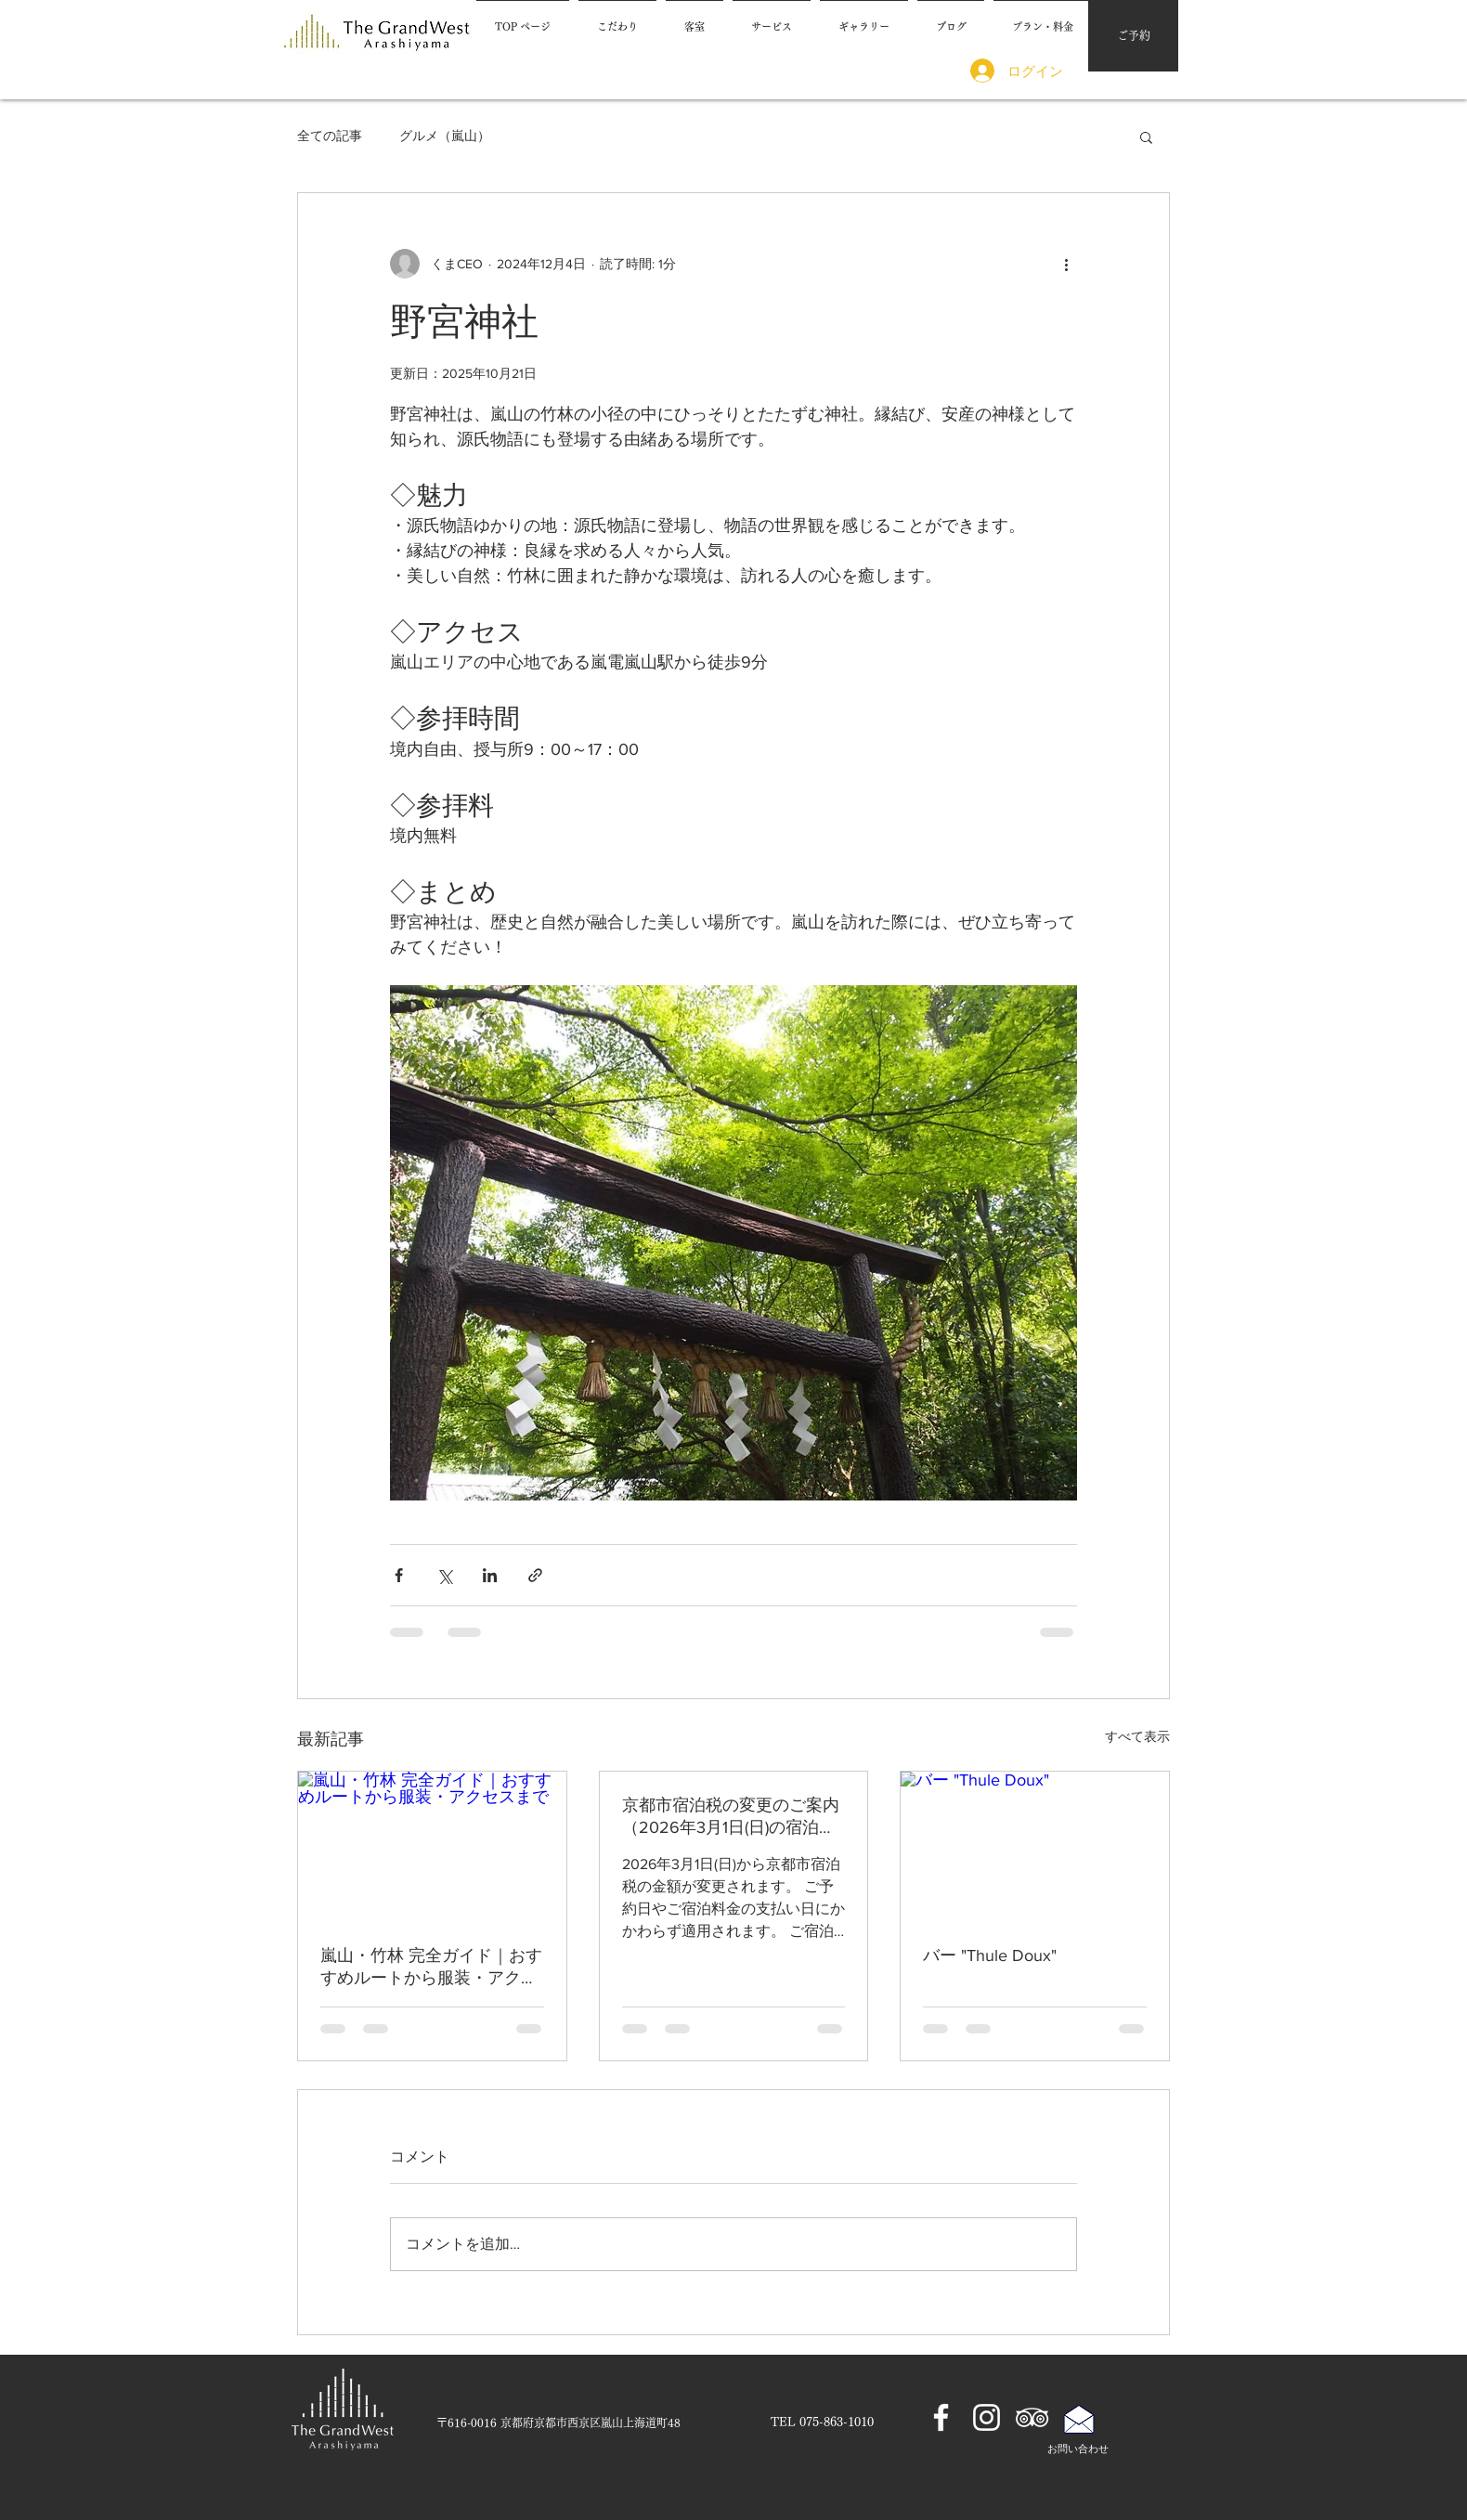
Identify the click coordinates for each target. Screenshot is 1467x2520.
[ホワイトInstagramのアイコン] (986, 2417)
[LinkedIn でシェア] (490, 1575)
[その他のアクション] (1066, 264)
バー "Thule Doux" (990, 1955)
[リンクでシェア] (535, 1575)
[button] (1146, 136)
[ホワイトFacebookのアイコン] (941, 2417)
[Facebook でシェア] (399, 1575)
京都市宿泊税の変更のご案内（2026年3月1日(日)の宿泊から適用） (730, 1817)
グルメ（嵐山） (444, 135)
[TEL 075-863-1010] (821, 2422)
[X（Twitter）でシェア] (444, 1575)
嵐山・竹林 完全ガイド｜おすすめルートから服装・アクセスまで (431, 1967)
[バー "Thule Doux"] (1035, 1847)
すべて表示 (1137, 1736)
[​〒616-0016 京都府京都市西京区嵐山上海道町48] (558, 2422)
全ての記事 (329, 135)
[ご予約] (1133, 35)
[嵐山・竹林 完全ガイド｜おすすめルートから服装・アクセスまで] (432, 1847)
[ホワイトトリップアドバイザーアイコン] (1032, 2417)
